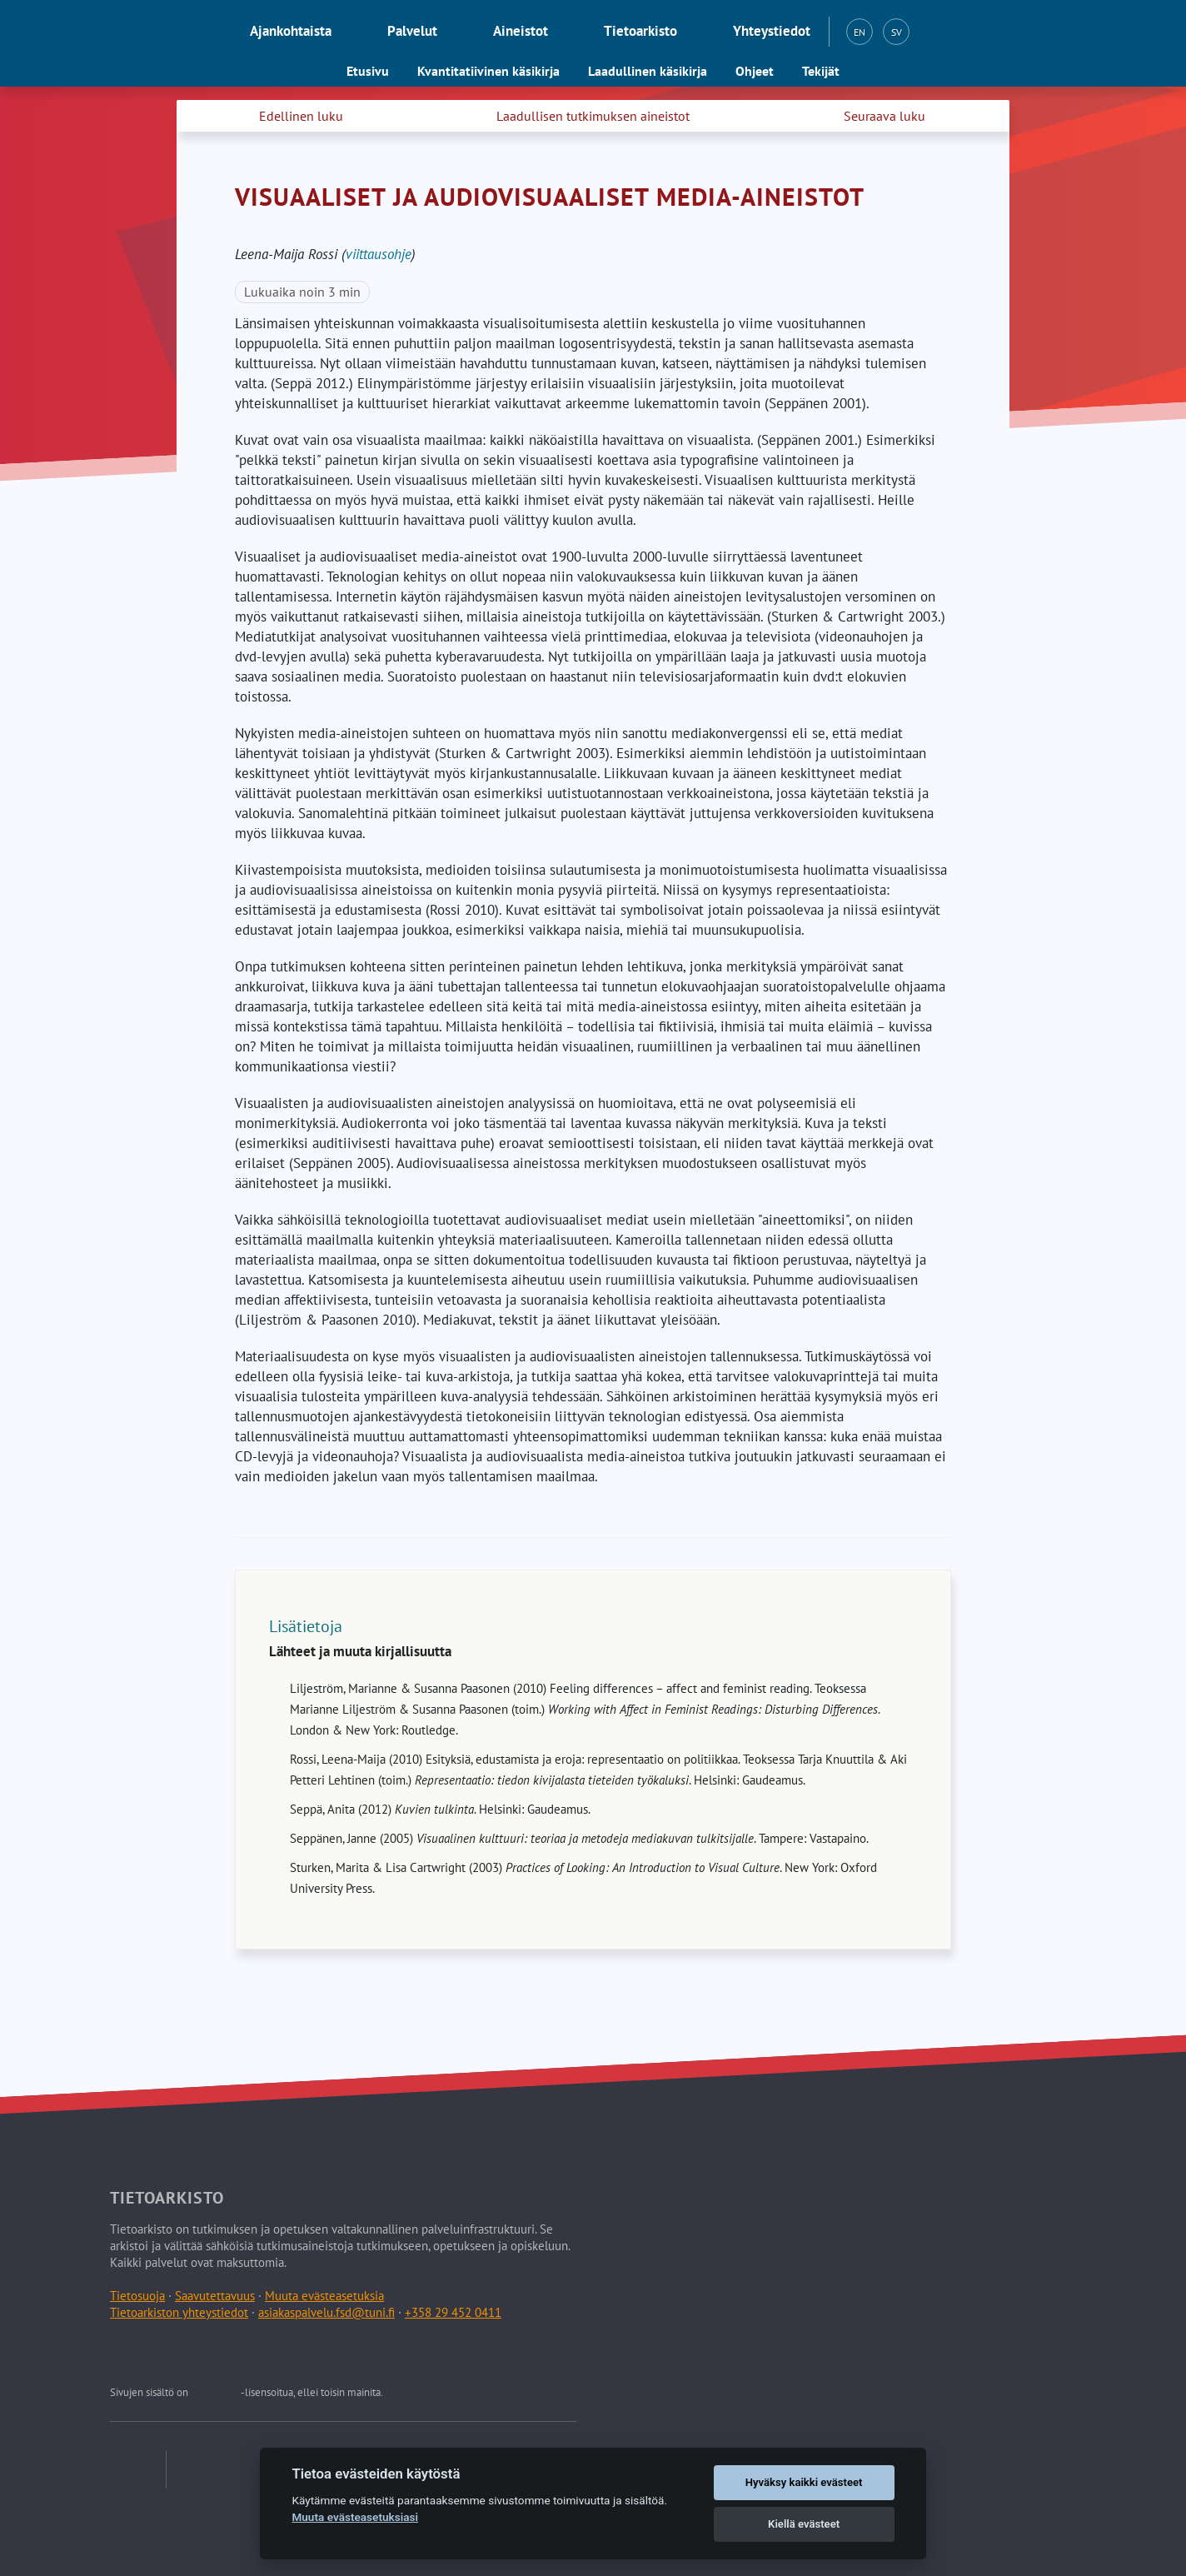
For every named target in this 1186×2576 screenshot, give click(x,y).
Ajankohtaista (290, 31)
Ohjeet (754, 70)
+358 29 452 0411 (453, 2312)
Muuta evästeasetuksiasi (355, 2517)
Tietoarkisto (640, 31)
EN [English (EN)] (859, 32)
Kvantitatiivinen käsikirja (488, 70)
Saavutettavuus (215, 2296)
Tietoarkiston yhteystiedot (179, 2312)
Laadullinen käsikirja (647, 70)
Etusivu (367, 70)
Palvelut (412, 31)
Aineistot (520, 31)
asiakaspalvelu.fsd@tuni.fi (326, 2312)
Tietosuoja (137, 2296)
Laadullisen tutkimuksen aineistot (593, 115)
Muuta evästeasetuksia (324, 2295)
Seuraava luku (884, 115)
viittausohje (378, 254)
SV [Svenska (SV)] (896, 32)
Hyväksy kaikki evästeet (804, 2482)
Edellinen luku (301, 115)
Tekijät (821, 70)
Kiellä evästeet (804, 2524)
